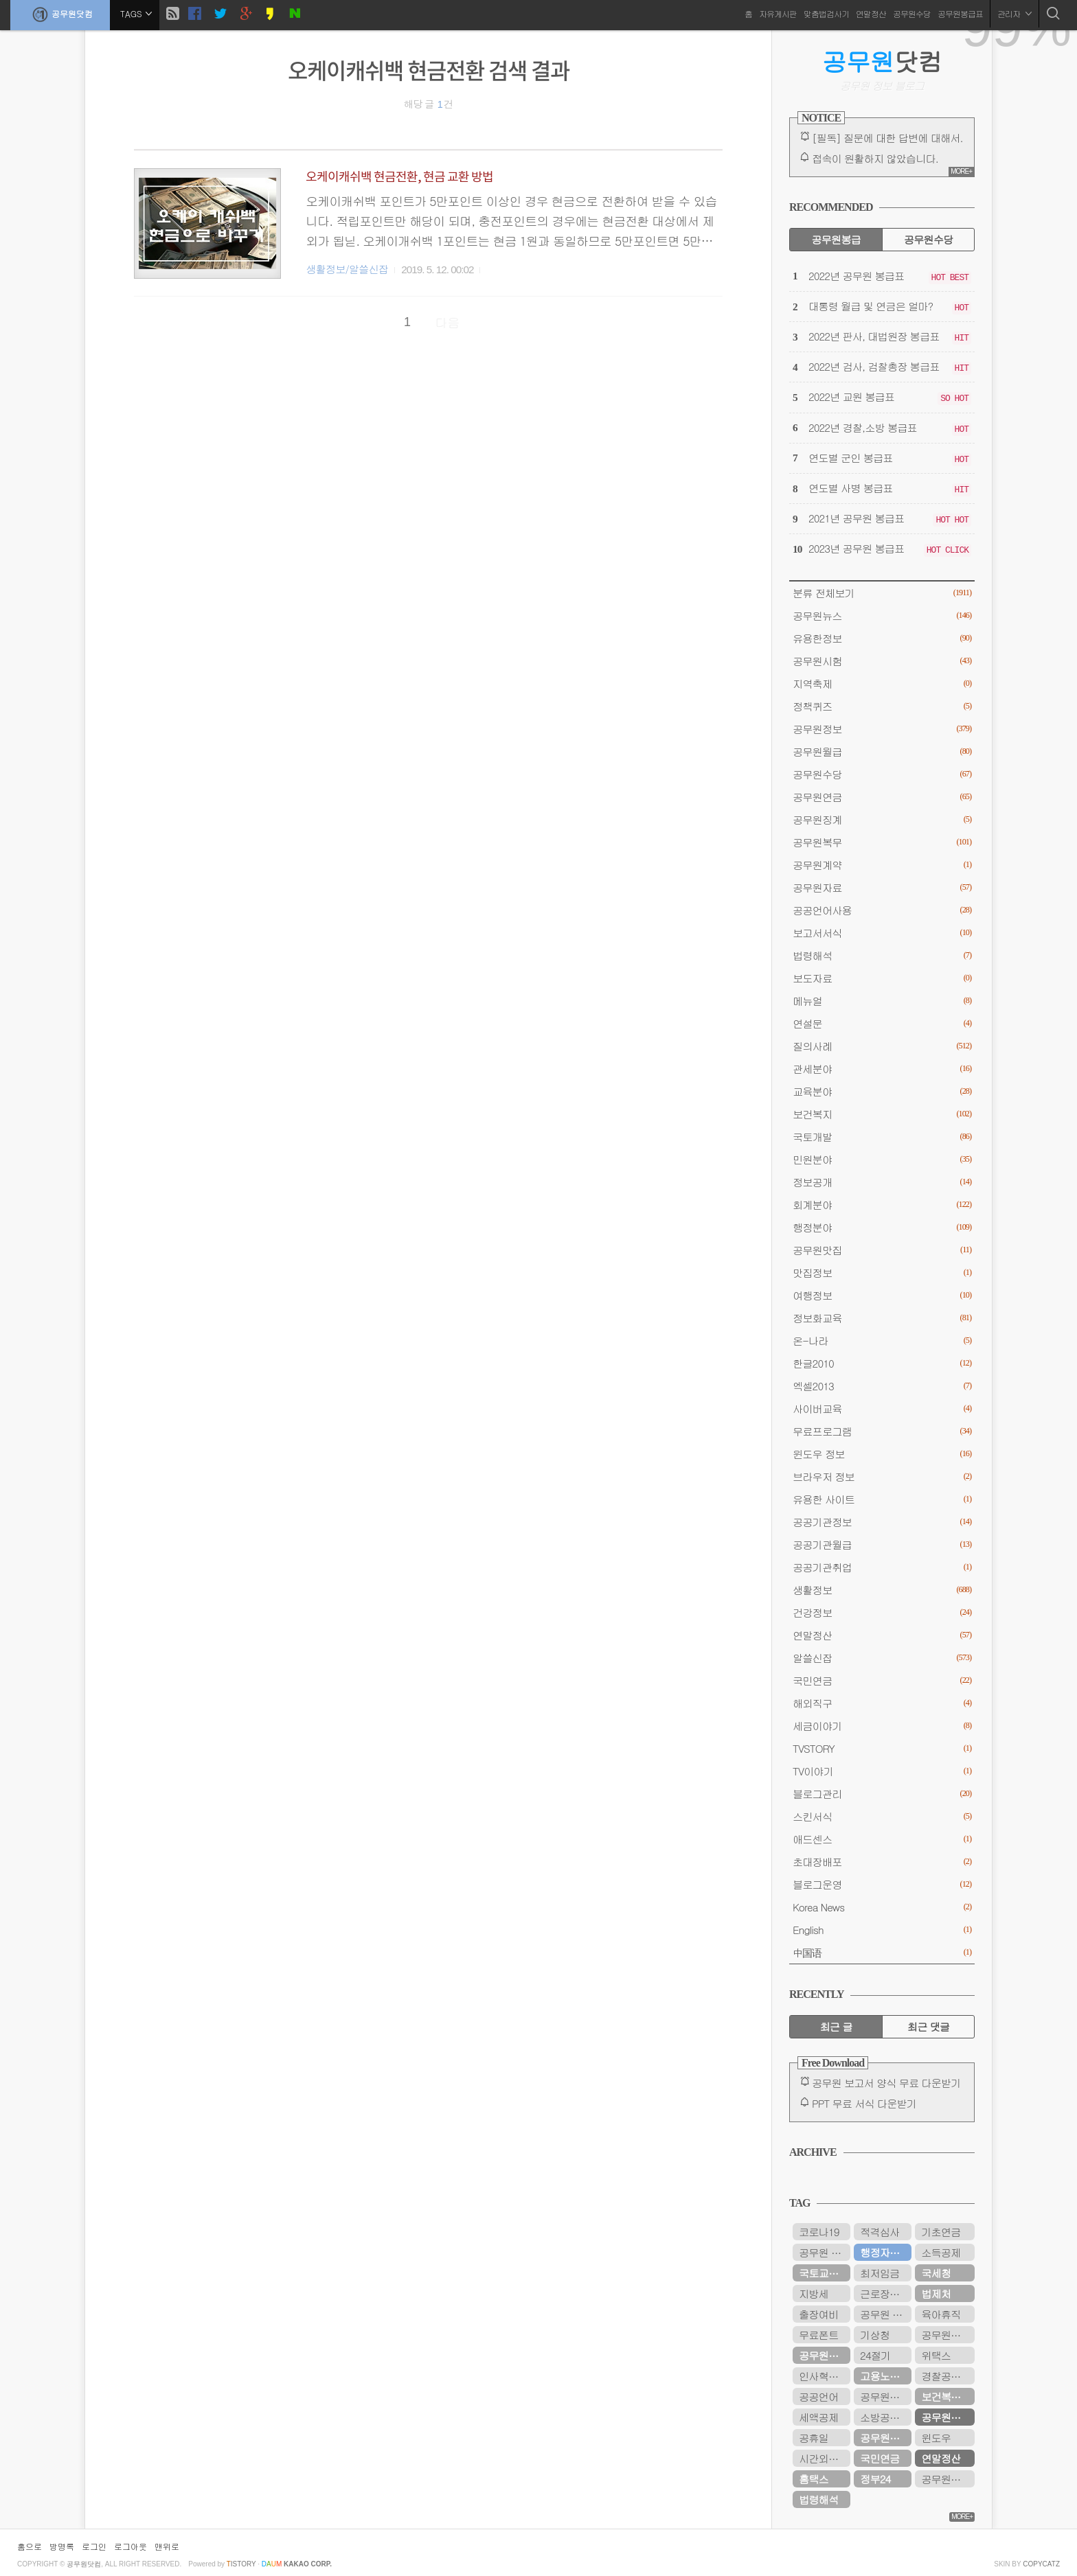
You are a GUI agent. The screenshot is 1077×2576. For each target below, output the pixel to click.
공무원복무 (882, 842)
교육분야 (882, 1091)
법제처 (936, 2293)
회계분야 (882, 1204)
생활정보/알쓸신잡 (347, 269)
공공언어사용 (882, 910)
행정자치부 (884, 2252)
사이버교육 (882, 1408)
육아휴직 (940, 2314)
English (882, 1929)
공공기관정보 (882, 1521)
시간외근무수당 (824, 2458)
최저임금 (879, 2273)
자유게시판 (778, 13)
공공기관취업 (882, 1567)
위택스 (936, 2355)
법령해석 (882, 955)
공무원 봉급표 (824, 2252)
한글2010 (882, 1363)
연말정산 (871, 13)
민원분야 (882, 1159)
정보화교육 (882, 1318)
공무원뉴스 (882, 615)
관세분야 (882, 1068)
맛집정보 (882, 1272)
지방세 (813, 2293)
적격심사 (879, 2231)
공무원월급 (882, 751)
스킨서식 (882, 1816)
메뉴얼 (882, 1000)
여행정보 (882, 1295)
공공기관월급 (882, 1544)
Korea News (882, 1907)
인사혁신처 (823, 2376)
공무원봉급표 (960, 13)
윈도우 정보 (882, 1453)
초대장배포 (882, 1861)
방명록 (61, 2546)
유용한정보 (882, 638)
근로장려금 (884, 2293)
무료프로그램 (882, 1431)
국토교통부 (823, 2273)
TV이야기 (882, 1771)
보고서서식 (882, 932)
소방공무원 (884, 2417)
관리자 (1014, 13)
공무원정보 (882, 728)
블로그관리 (882, 1793)
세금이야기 (882, 1725)
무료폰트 (818, 2334)
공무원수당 (912, 13)
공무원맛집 (882, 1250)
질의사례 (882, 1046)
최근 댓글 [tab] (928, 2026)
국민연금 (882, 1680)
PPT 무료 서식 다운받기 (864, 2103)
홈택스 (813, 2479)
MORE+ (961, 171)
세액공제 (818, 2417)
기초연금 (940, 2231)
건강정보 (882, 1612)
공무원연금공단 (824, 2355)
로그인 (94, 2546)
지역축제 (882, 683)
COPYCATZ (1041, 2564)
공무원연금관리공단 (948, 2334)
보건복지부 (945, 2396)
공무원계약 (882, 864)
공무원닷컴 (60, 14)
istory (241, 2564)
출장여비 (818, 2314)
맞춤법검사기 (826, 13)
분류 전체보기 (882, 593)
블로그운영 (882, 1884)
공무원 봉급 (885, 2314)
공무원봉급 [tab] (835, 239)
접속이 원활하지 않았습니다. (875, 158)
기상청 (874, 2334)
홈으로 (29, 2546)
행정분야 (882, 1227)
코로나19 (819, 2231)
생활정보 (882, 1589)
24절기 (875, 2355)
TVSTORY (882, 1748)
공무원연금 (882, 796)
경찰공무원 (945, 2376)
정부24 (875, 2479)
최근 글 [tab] (836, 2026)
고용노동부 (884, 2376)
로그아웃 (130, 2546)
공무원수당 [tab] (928, 239)
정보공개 (882, 1182)
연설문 (882, 1023)
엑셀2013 (882, 1386)
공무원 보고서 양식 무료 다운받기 (886, 2082)
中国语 (882, 1952)
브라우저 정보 (882, 1476)
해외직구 (882, 1703)
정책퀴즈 (882, 706)
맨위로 (167, 2546)
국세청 (936, 2273)
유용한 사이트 (882, 1499)
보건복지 (882, 1114)
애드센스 (882, 1839)
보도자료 (882, 978)
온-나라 (882, 1340)
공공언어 (818, 2396)
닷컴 (882, 61)
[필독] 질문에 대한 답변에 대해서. (887, 137)
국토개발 (882, 1136)
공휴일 (813, 2437)
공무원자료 (882, 887)
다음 (447, 322)
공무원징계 (882, 819)
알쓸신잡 (882, 1657)
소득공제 (940, 2252)
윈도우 (936, 2437)
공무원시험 (882, 660)
